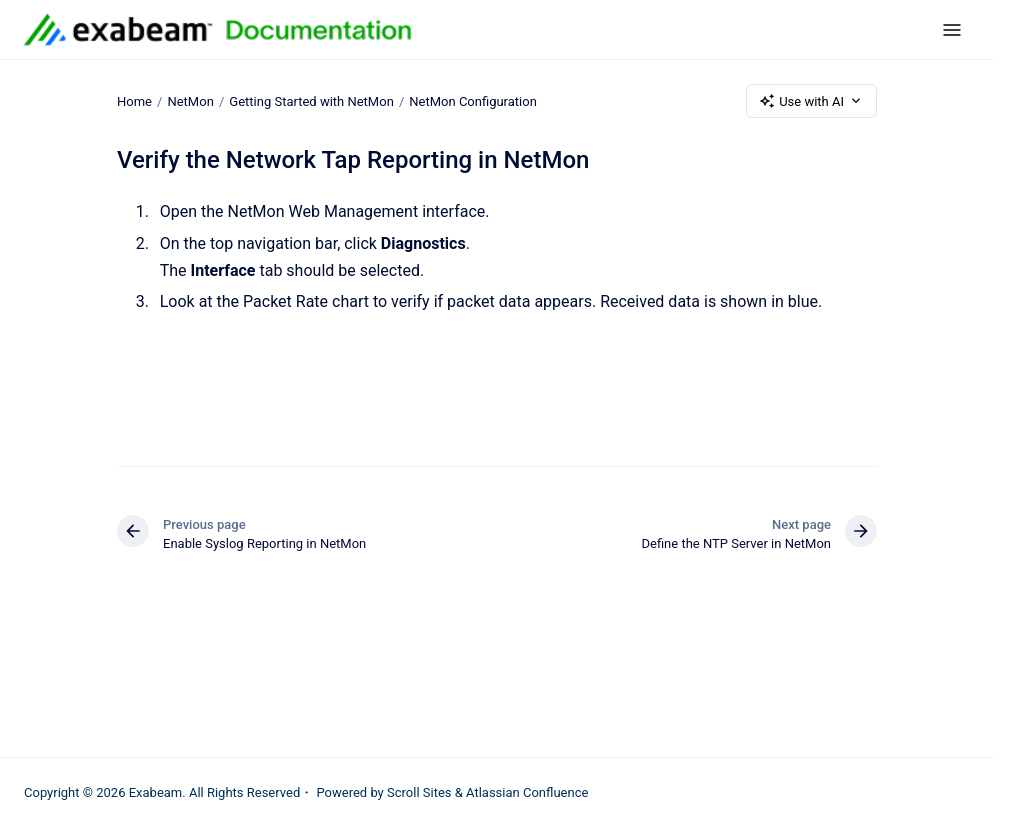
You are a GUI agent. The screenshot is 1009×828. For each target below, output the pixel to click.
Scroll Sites (419, 792)
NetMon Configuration (473, 100)
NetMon (190, 100)
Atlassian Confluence (527, 792)
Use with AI (811, 101)
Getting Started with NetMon (311, 100)
